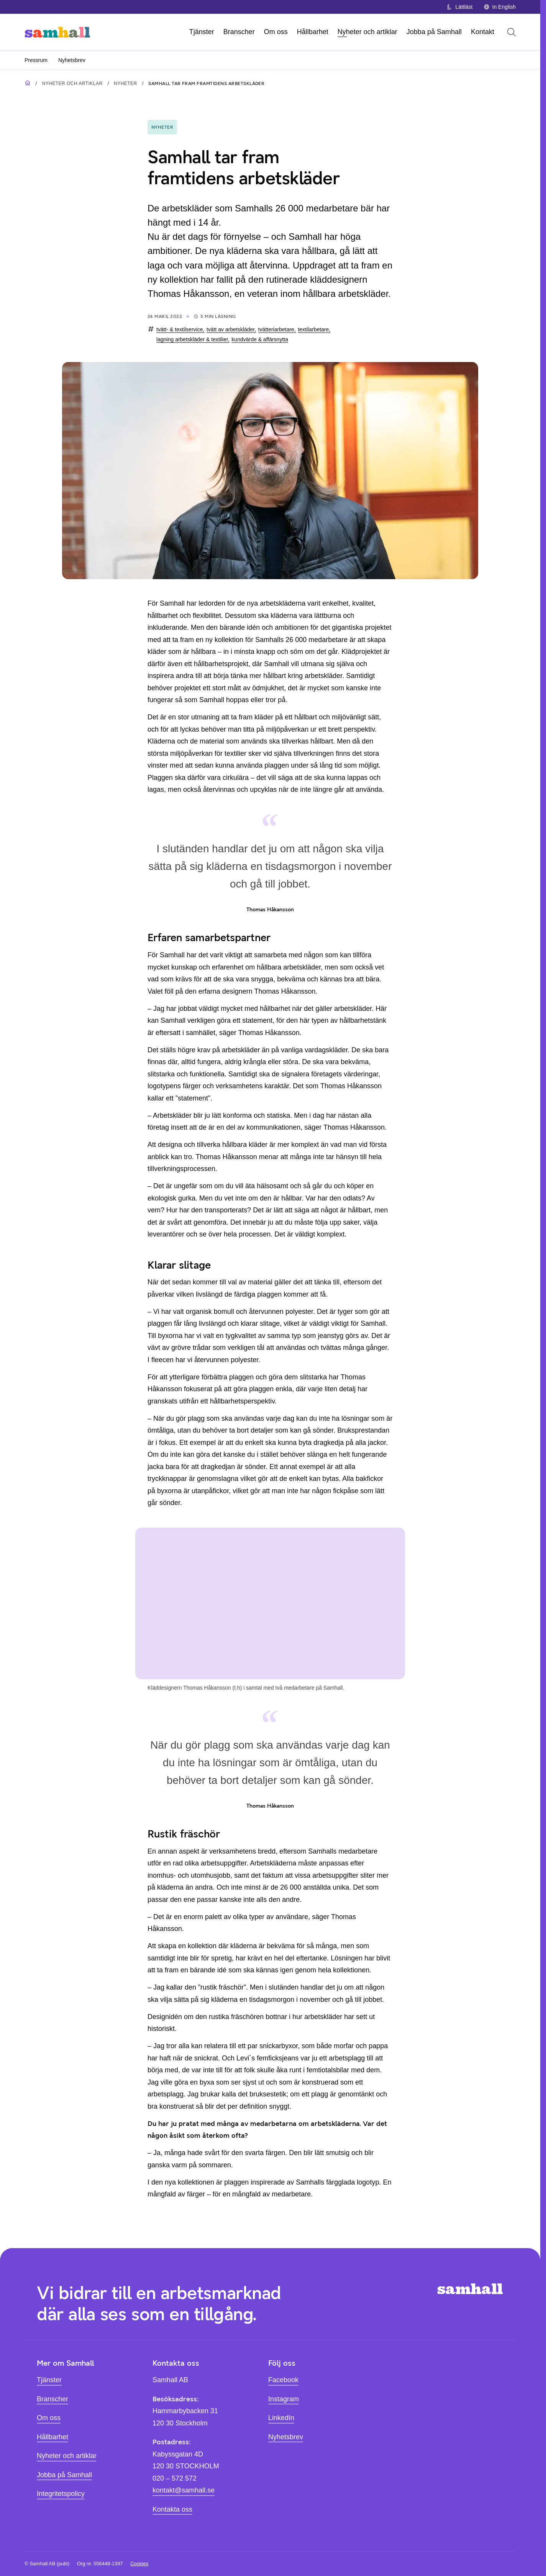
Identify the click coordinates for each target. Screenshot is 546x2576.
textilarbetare (313, 329)
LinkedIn (281, 2418)
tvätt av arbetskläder (230, 329)
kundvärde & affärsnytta (259, 339)
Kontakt (482, 32)
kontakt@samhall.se (183, 2490)
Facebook (283, 2380)
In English (500, 7)
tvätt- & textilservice (179, 329)
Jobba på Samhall (434, 32)
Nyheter (125, 83)
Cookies (139, 2563)
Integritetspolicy (61, 2493)
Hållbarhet (312, 32)
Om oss (276, 32)
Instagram (283, 2399)
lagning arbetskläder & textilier (192, 339)
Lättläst (459, 7)
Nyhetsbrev (71, 60)
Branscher (239, 32)
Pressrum (36, 60)
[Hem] (57, 32)
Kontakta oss (172, 2509)
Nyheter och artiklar (367, 32)
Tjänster (201, 32)
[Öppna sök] (511, 32)
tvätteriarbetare (276, 329)
